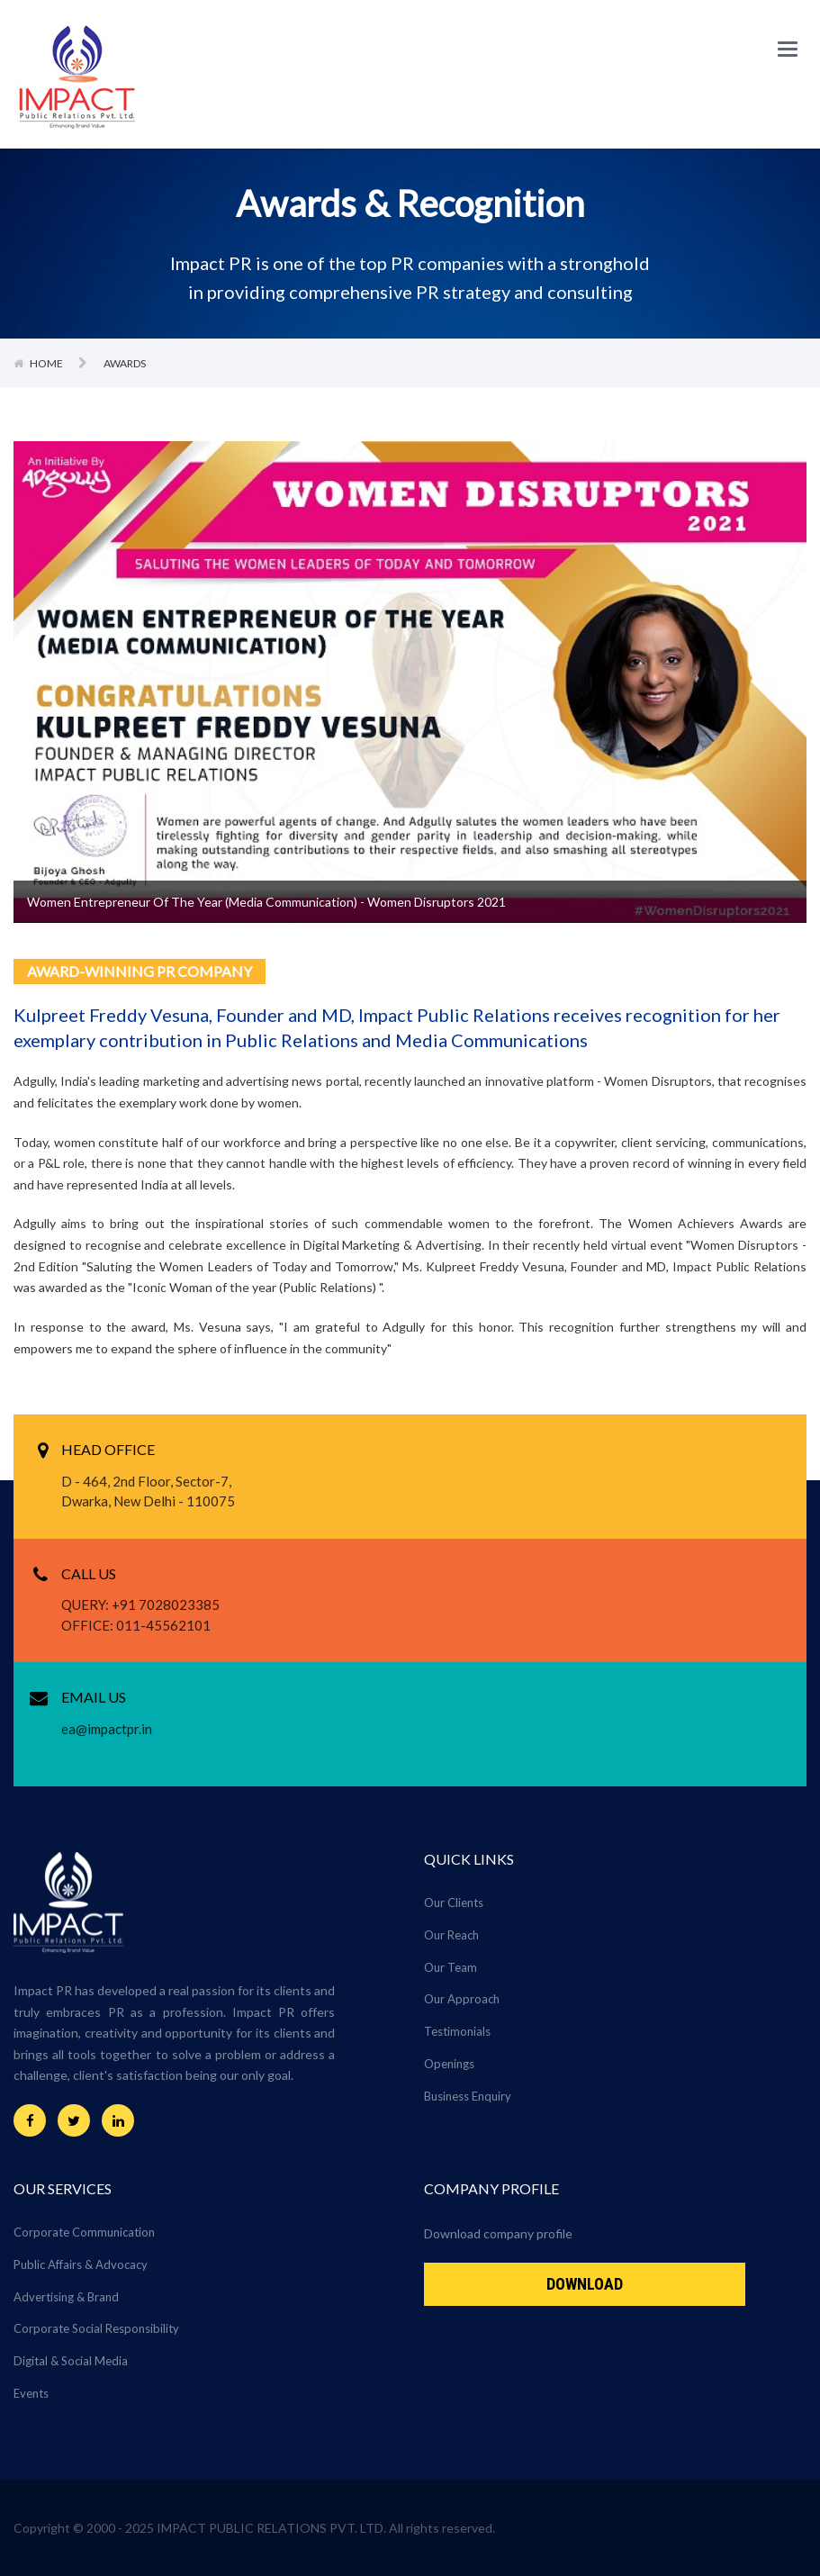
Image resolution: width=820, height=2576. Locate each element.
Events (31, 2393)
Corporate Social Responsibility (96, 2328)
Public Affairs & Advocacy (81, 2264)
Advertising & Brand (66, 2297)
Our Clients (453, 1902)
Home (47, 363)
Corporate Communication (84, 2232)
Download (584, 2283)
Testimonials (457, 2031)
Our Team (450, 1967)
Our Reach (451, 1935)
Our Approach (462, 1999)
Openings (449, 2063)
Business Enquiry (467, 2096)
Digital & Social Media (71, 2361)
